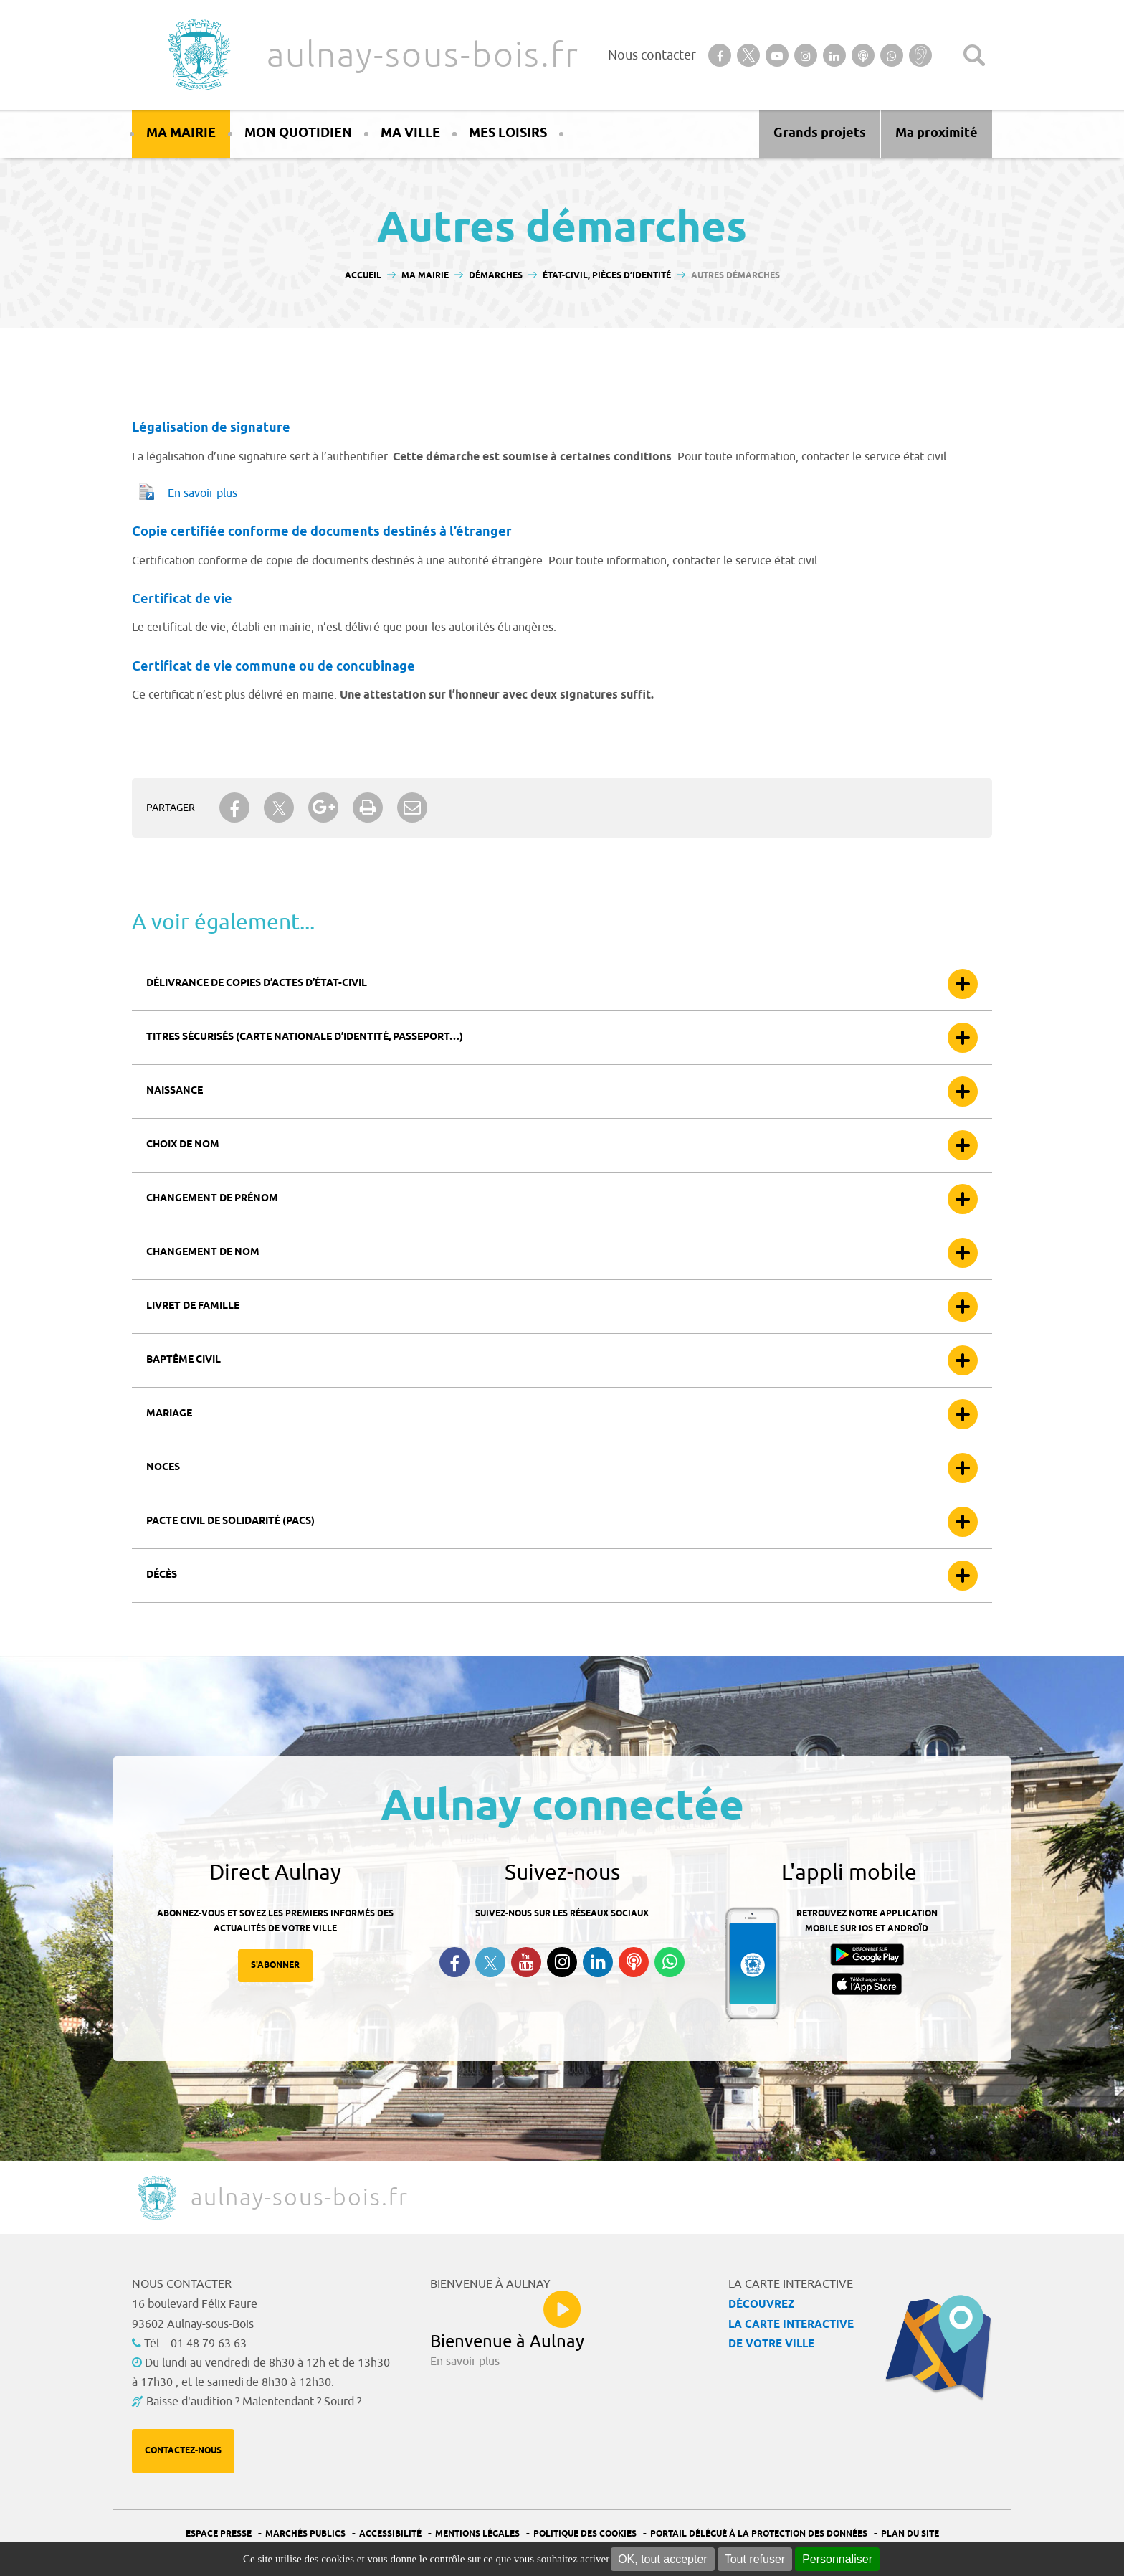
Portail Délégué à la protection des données (758, 2534)
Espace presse (219, 2534)
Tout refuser (755, 2559)
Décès (161, 1575)
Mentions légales (477, 2534)
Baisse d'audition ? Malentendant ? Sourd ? (253, 2402)
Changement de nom (202, 1252)
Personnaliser (837, 2559)
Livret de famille (192, 1306)
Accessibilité (390, 2534)
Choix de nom (182, 1145)
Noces (163, 1467)
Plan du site (910, 2534)
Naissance (174, 1091)
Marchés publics (305, 2534)
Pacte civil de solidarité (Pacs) (230, 1521)
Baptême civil (183, 1360)
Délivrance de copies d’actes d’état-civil (256, 983)
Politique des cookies (585, 2534)
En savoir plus (202, 493)
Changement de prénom (212, 1199)
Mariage (169, 1414)
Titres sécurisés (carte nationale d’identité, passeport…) (304, 1037)
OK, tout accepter (663, 2559)
